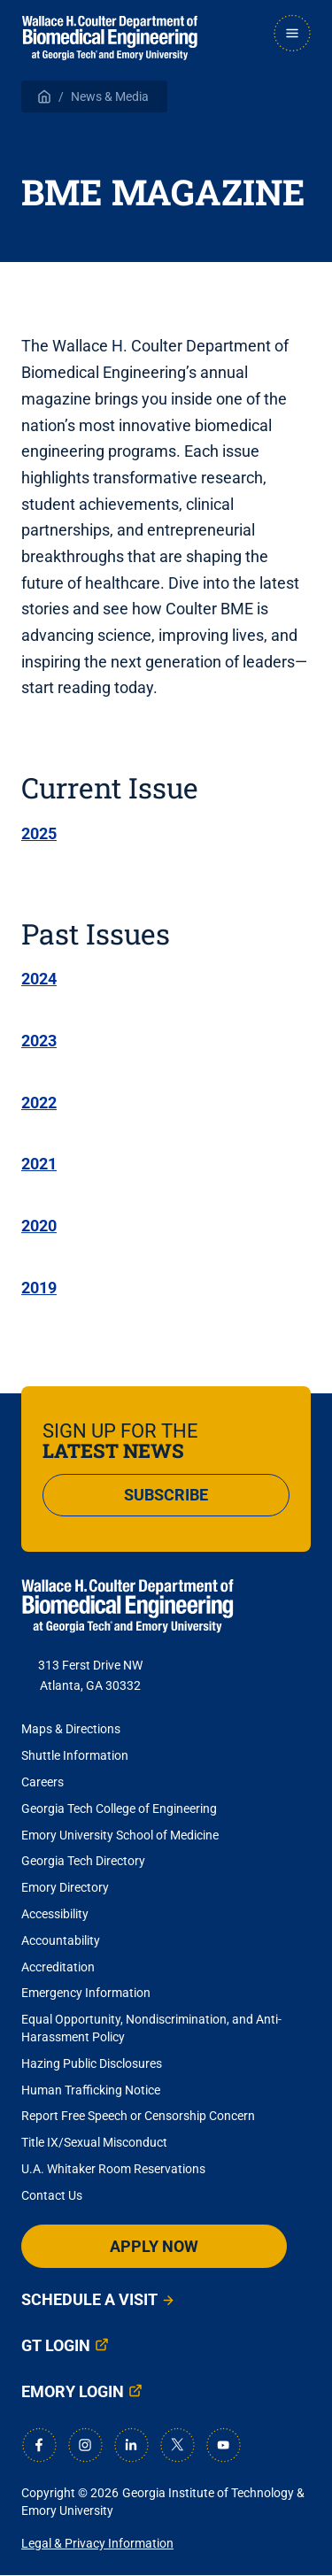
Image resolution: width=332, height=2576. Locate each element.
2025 (39, 833)
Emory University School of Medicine (121, 1835)
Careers (42, 1782)
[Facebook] (39, 2445)
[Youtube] (223, 2445)
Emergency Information (86, 1993)
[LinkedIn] (131, 2445)
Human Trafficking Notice (90, 2090)
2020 (39, 1225)
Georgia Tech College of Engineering (119, 1808)
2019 (39, 1287)
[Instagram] (85, 2445)
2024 (39, 978)
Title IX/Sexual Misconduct (94, 2142)
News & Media (110, 96)
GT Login (55, 2345)
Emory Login (72, 2391)
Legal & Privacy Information (97, 2543)
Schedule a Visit (89, 2299)
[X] (177, 2445)
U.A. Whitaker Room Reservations (113, 2169)
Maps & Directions (70, 1729)
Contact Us (51, 2195)
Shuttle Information (74, 1755)
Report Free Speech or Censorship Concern (138, 2116)
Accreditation (58, 1967)
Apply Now (154, 2246)
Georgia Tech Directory (83, 1861)
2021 (39, 1163)
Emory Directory (65, 1887)
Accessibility (55, 1914)
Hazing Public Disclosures (91, 2063)
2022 (39, 1102)
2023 (39, 1040)
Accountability (60, 1940)
